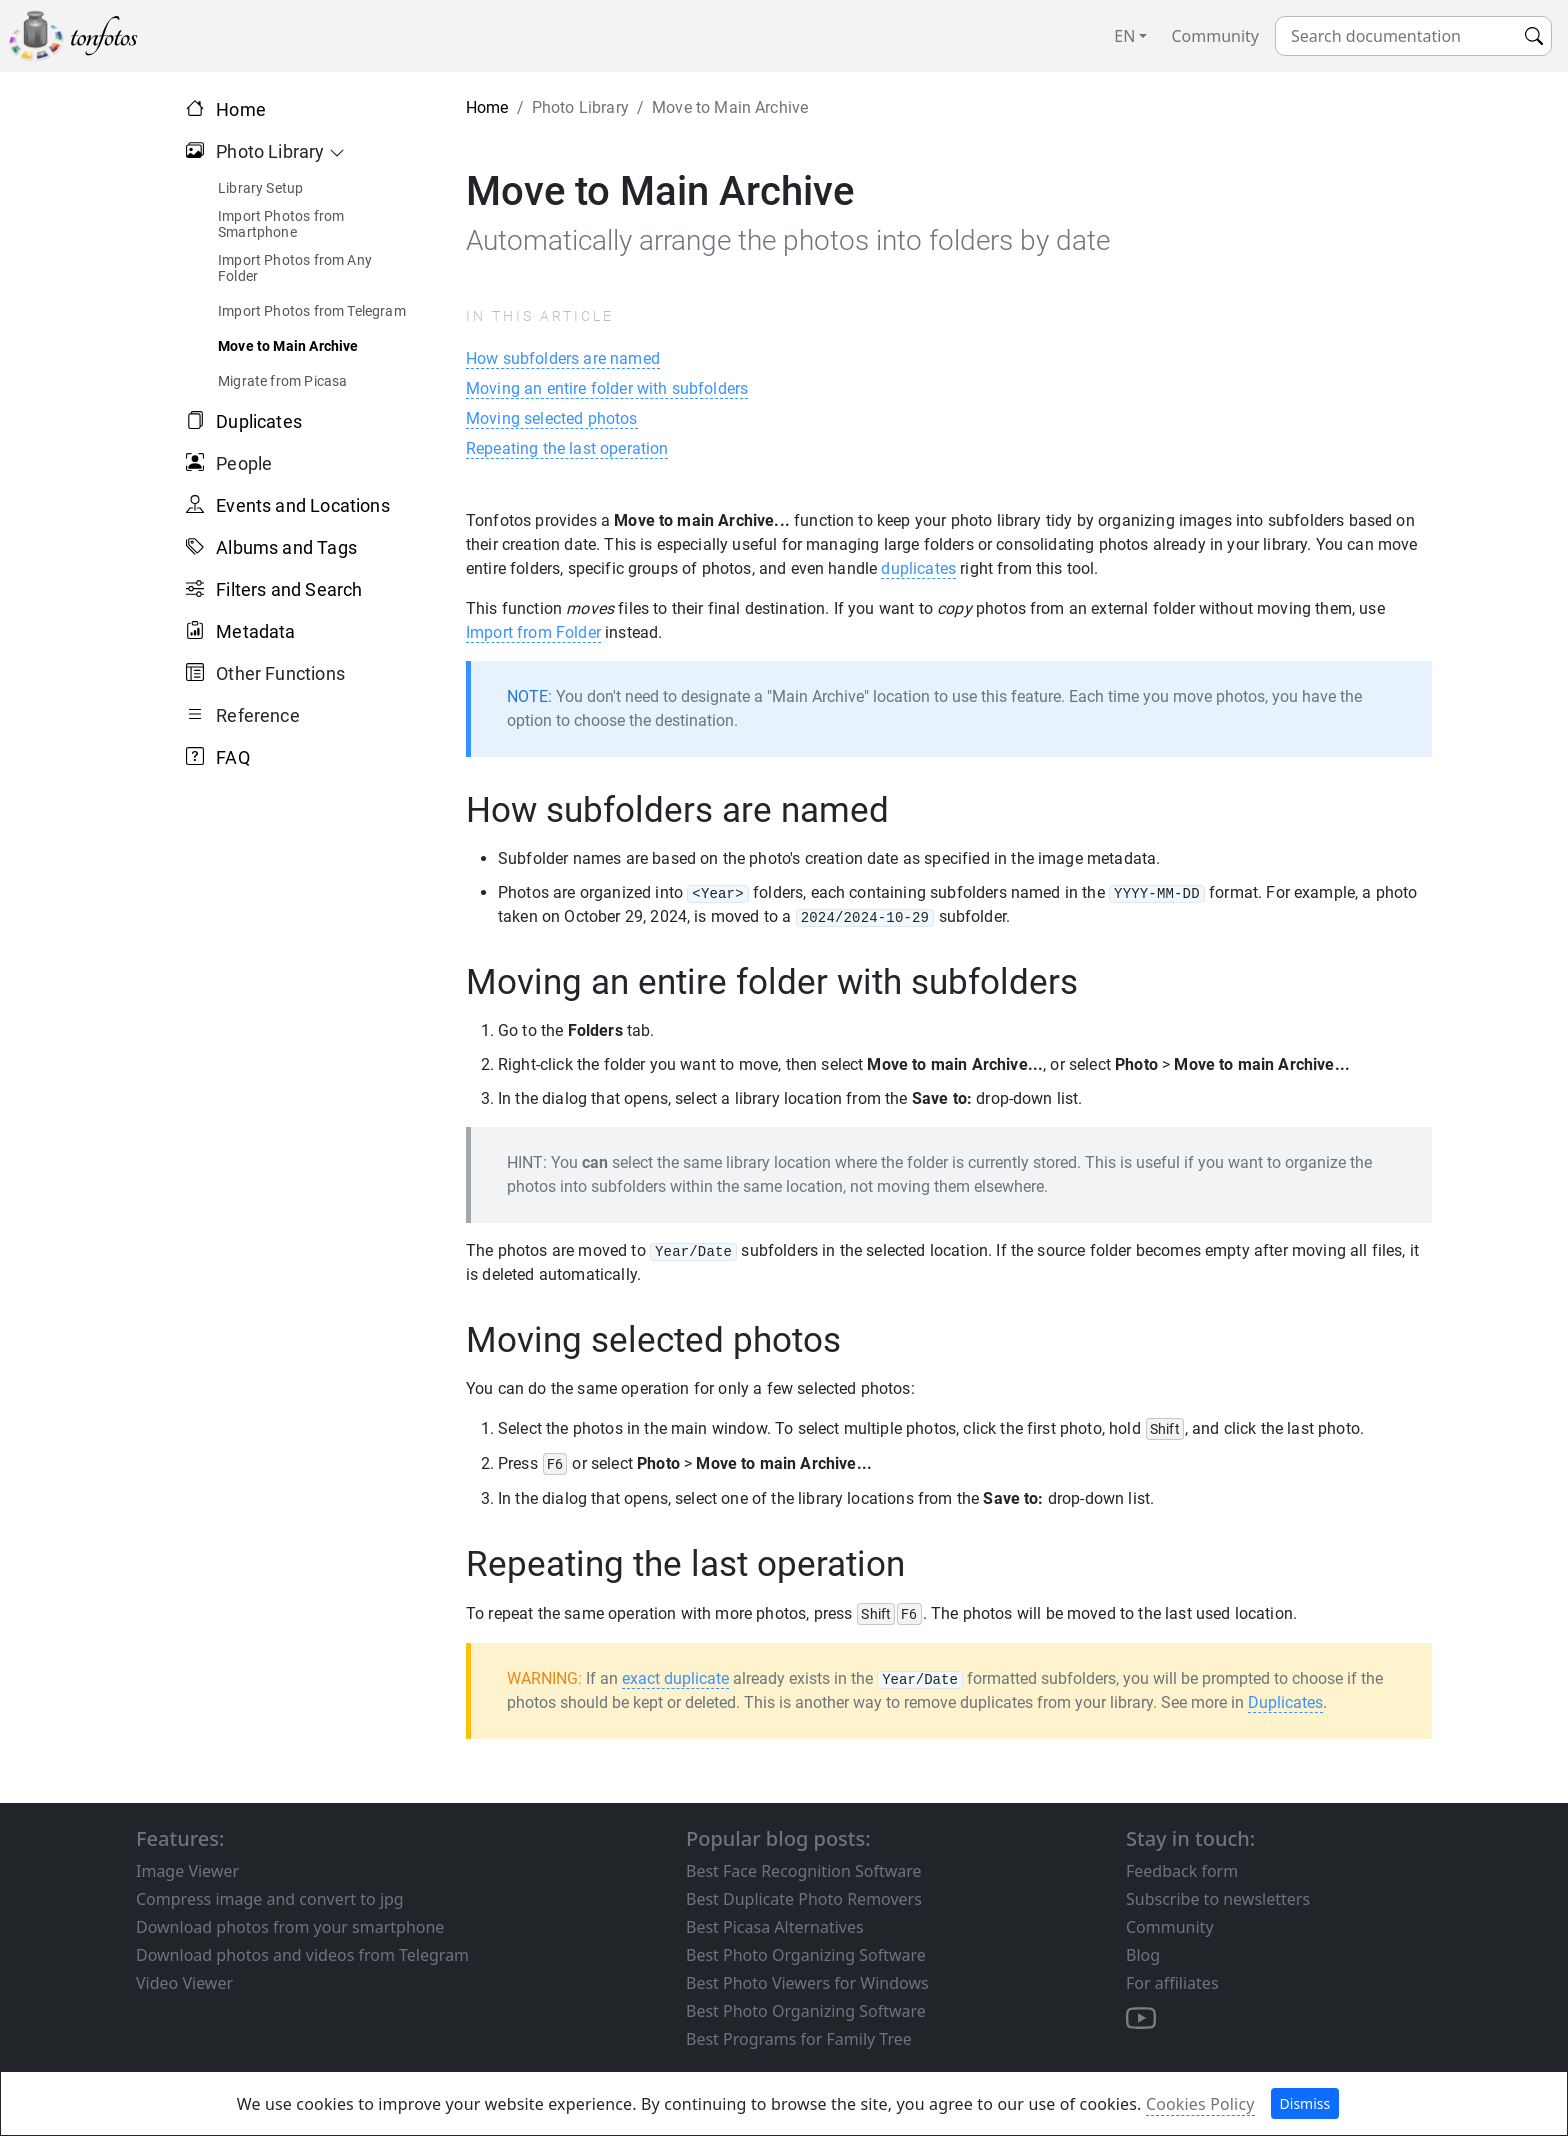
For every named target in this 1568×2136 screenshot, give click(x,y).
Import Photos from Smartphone (281, 224)
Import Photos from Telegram (312, 311)
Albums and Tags (286, 547)
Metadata (255, 631)
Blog (1143, 1955)
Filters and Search (289, 589)
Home (241, 109)
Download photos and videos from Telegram (302, 1955)
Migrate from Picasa (282, 381)
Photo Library (265, 151)
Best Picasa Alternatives (775, 1927)
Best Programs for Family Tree (799, 2039)
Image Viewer (187, 1871)
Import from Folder (533, 632)
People (239, 463)
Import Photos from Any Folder (295, 268)
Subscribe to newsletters (1218, 1899)
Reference (253, 715)
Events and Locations (303, 505)
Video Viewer (184, 1983)
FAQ (233, 757)
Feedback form (1182, 1871)
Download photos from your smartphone (290, 1927)
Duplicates (259, 421)
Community (1215, 36)
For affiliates (1172, 1983)
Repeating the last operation (567, 448)
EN (1124, 36)
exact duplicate (675, 1678)
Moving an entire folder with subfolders (607, 388)
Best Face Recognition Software (804, 1871)
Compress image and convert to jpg (270, 1899)
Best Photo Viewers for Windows (807, 1983)
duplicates (918, 568)
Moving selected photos (552, 418)
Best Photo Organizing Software (806, 1955)
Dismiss (1305, 2103)
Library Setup (260, 188)
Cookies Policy (1200, 2104)
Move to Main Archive (288, 346)
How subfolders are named (563, 358)
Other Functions (275, 673)
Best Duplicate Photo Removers (804, 1899)
